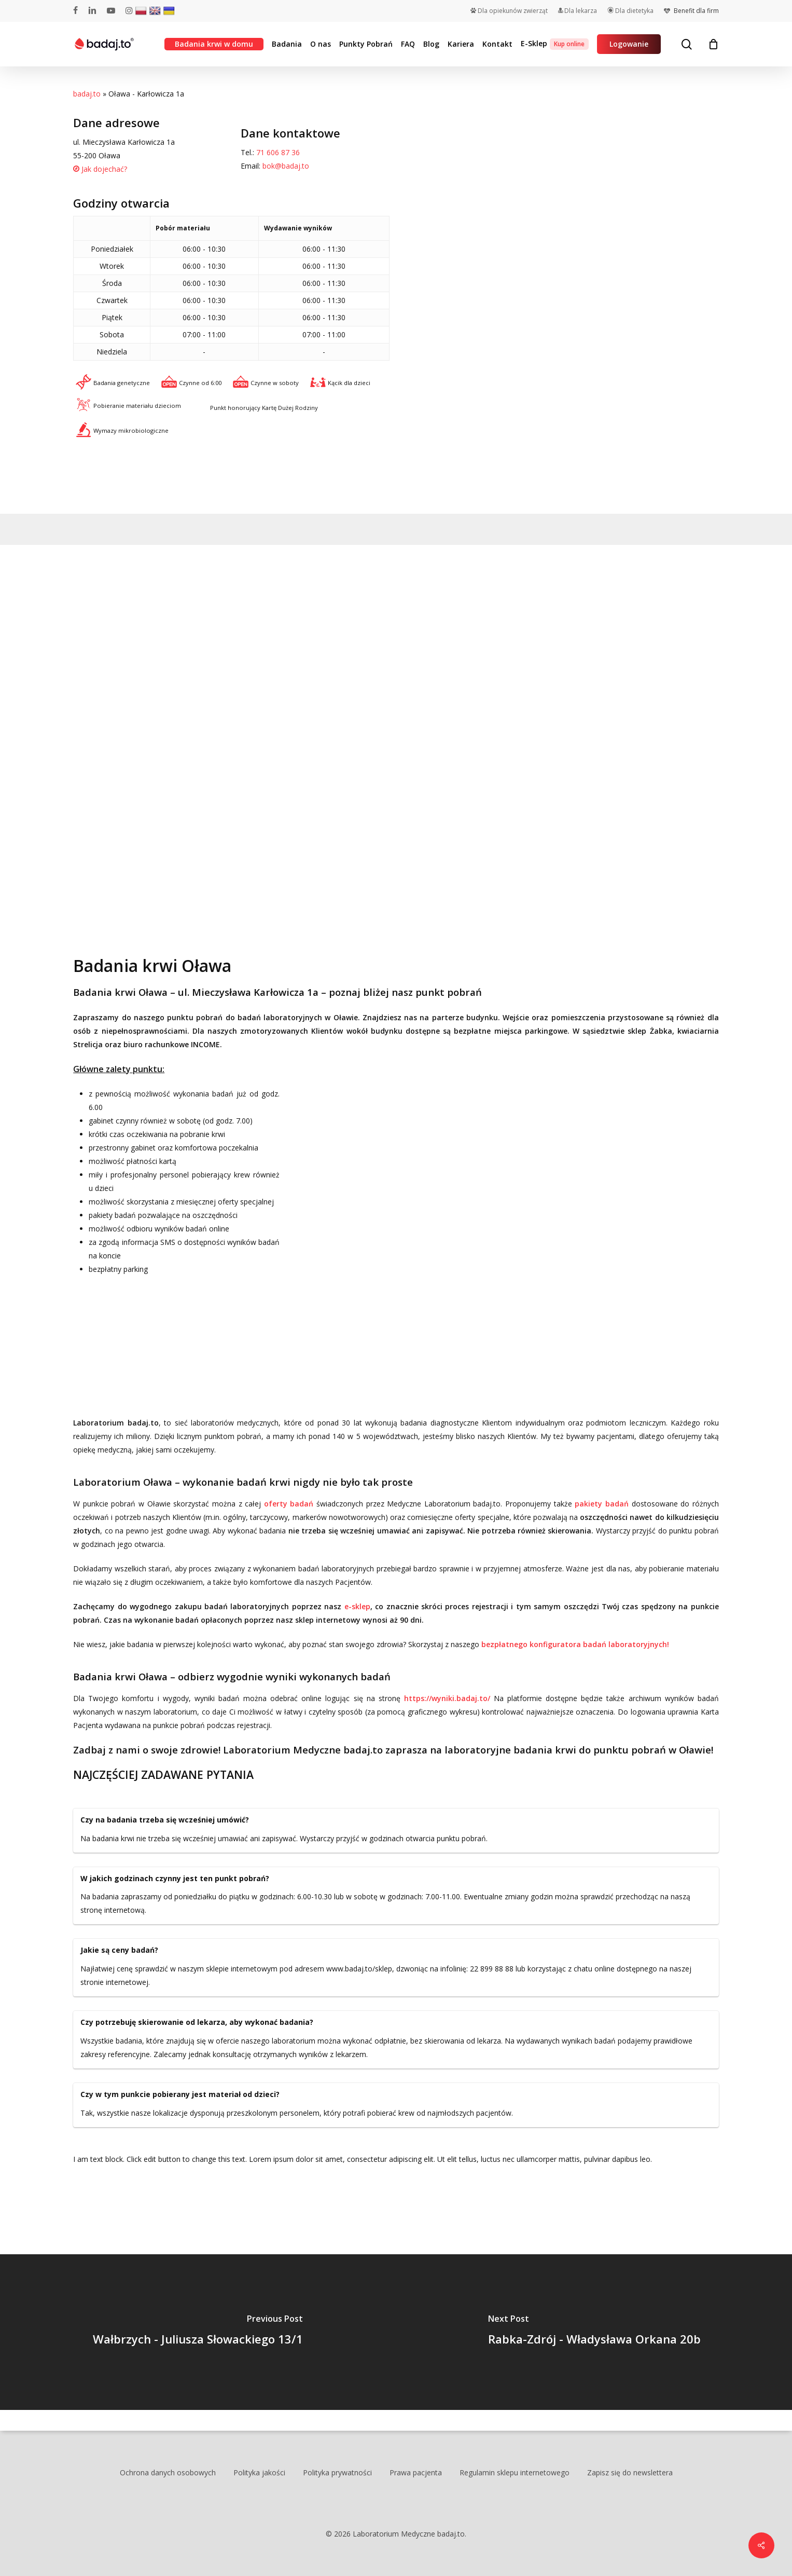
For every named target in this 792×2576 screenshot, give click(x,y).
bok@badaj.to (285, 166)
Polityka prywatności (337, 2472)
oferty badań (289, 1504)
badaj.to (87, 94)
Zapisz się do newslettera (630, 2472)
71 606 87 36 (278, 152)
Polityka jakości (259, 2472)
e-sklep (357, 1606)
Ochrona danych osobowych (168, 2472)
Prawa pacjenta (416, 2472)
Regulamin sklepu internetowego (514, 2472)
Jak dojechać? (100, 169)
